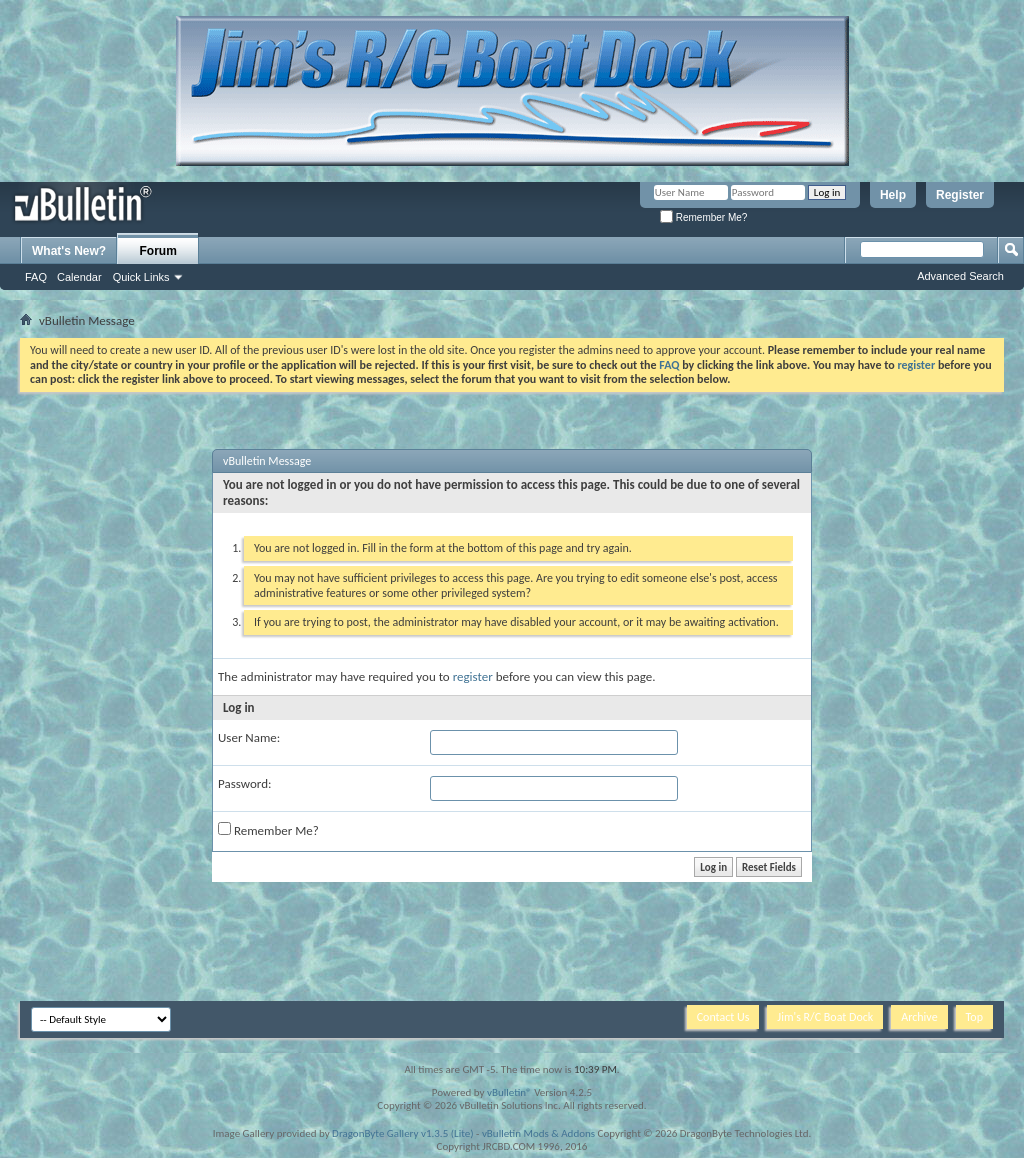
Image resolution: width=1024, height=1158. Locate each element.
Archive (919, 1017)
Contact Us (723, 1017)
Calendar (79, 277)
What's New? (69, 251)
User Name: (249, 737)
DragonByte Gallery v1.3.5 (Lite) (402, 1133)
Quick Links (141, 277)
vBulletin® (509, 1092)
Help (893, 195)
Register (960, 195)
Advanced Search (960, 276)
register (473, 676)
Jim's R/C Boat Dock (825, 1017)
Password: (244, 783)
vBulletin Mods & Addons (538, 1133)
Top (974, 1017)
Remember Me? (703, 217)
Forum (158, 251)
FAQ (36, 277)
